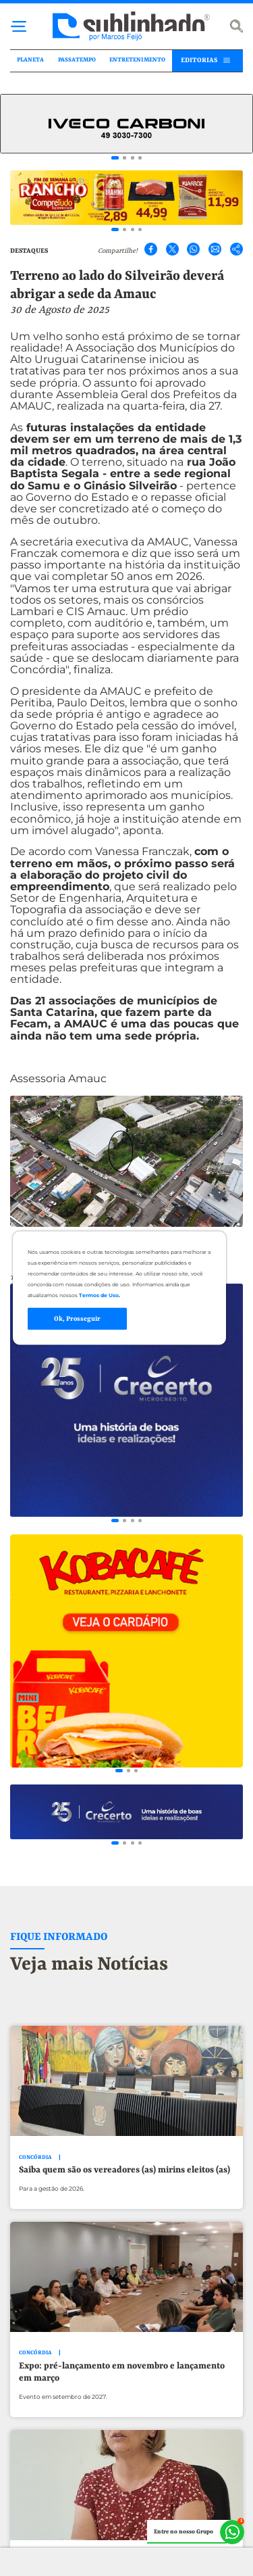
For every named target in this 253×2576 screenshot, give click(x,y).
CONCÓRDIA (35, 2170)
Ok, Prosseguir (77, 1318)
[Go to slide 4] (140, 158)
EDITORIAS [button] (199, 60)
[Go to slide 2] (124, 158)
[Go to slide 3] (132, 158)
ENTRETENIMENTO (137, 60)
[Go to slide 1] (115, 158)
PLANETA (30, 60)
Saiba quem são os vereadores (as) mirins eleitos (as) (124, 2183)
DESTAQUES (29, 251)
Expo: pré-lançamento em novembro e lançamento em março (122, 2385)
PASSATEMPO (77, 60)
